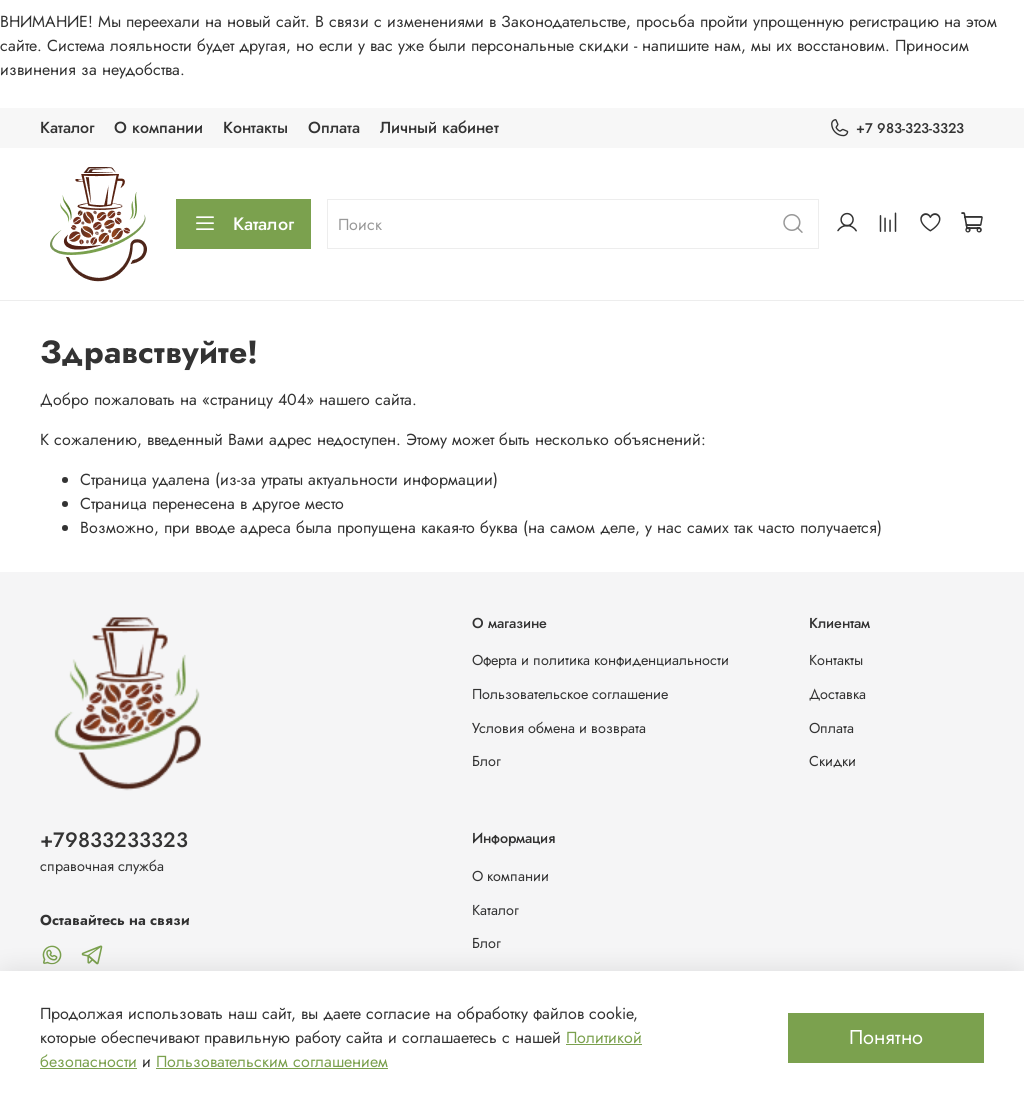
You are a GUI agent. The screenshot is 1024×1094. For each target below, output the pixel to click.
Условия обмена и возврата (559, 728)
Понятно (886, 1037)
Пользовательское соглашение (570, 694)
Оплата (334, 127)
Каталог (67, 127)
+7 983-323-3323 (896, 128)
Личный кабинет (439, 127)
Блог (486, 761)
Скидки (832, 761)
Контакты (255, 127)
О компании (158, 127)
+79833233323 (114, 840)
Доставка (837, 694)
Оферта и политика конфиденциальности (600, 660)
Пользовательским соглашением (272, 1061)
